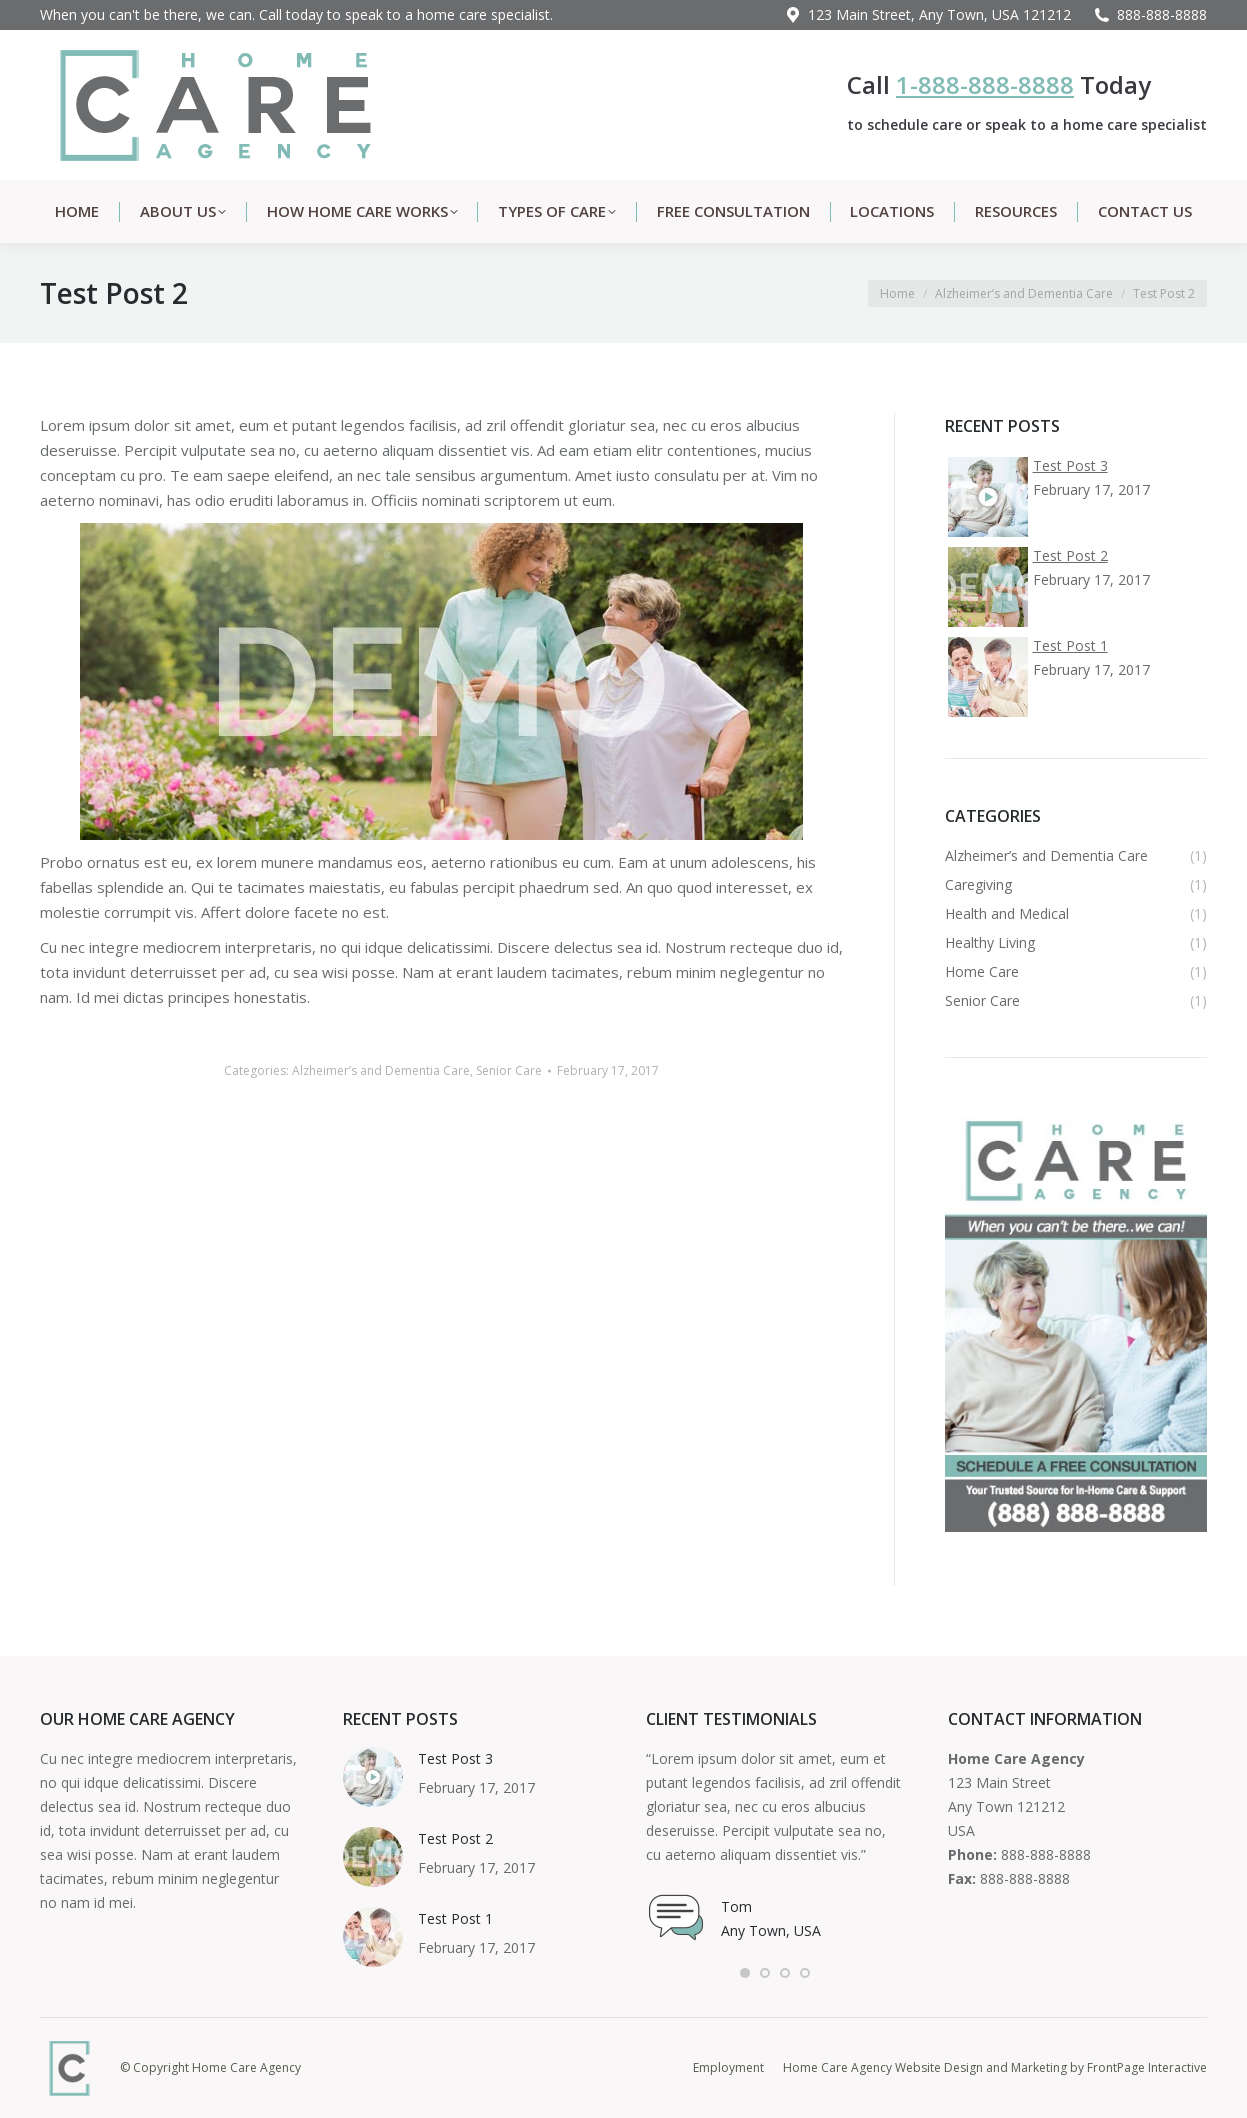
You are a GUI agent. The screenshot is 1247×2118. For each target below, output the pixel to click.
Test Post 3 (455, 1758)
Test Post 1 (455, 1918)
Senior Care (509, 1070)
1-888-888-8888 (985, 84)
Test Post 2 (455, 1838)
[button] (745, 1973)
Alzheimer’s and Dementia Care (381, 1070)
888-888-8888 (1162, 14)
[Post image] (373, 1777)
